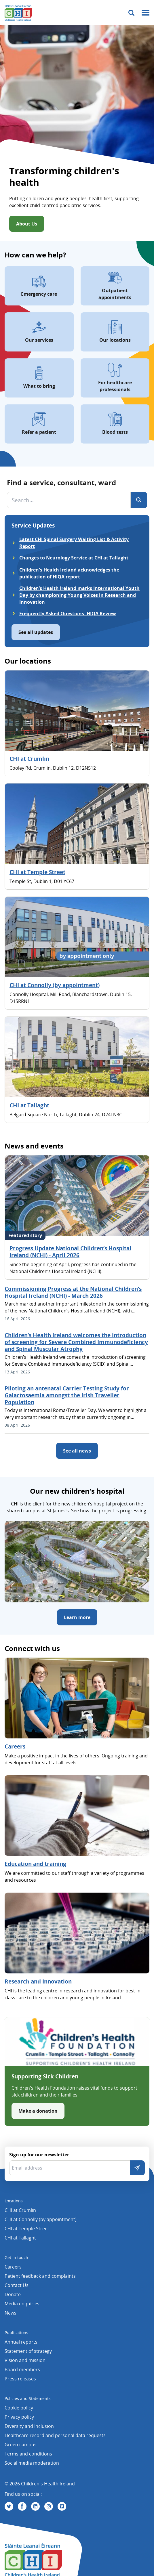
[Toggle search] (131, 12)
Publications (16, 2332)
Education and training (35, 1863)
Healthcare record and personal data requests (55, 2435)
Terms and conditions (28, 2454)
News (10, 2313)
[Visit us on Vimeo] (62, 2506)
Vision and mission (25, 2360)
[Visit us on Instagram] (48, 2506)
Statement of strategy (28, 2351)
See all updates (35, 632)
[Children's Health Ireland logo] (18, 13)
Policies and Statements (28, 2398)
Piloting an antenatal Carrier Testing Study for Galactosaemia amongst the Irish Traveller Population (67, 1395)
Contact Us (16, 2285)
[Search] (139, 500)
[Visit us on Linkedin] (35, 2506)
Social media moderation (32, 2463)
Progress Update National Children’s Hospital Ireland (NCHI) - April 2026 (70, 1252)
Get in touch (16, 2257)
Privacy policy (19, 2417)
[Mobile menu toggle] (145, 13)
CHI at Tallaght (29, 1105)
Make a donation (38, 2111)
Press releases (20, 2379)
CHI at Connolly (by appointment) (54, 985)
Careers (15, 1746)
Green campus (21, 2444)
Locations (14, 2201)
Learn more (77, 1617)
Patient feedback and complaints (40, 2276)
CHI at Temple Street (37, 872)
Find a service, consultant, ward (61, 482)
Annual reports (21, 2342)
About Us (26, 224)
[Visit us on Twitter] (9, 2506)
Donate (13, 2294)
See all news (77, 1451)
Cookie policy (19, 2408)
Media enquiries (22, 2303)
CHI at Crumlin (29, 758)
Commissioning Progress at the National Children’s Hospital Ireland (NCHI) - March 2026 (73, 1292)
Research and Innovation (38, 1981)
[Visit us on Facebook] (22, 2506)
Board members (22, 2369)
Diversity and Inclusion (29, 2426)
